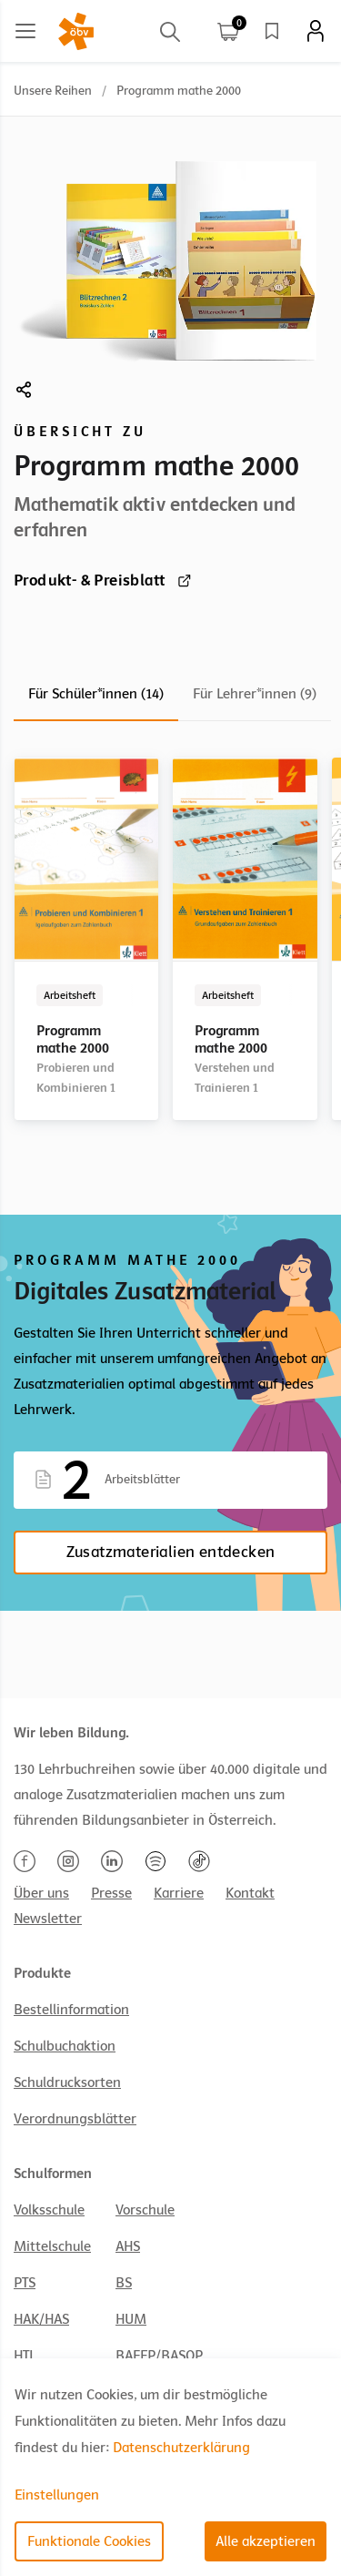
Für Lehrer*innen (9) (254, 694)
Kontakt (250, 1893)
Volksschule (49, 2210)
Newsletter (48, 1918)
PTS (24, 2283)
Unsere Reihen (53, 90)
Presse (111, 1893)
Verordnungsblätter (75, 2119)
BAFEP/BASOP (159, 2355)
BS (123, 2283)
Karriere (179, 1893)
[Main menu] (25, 31)
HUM (130, 2319)
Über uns (41, 1893)
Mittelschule (52, 2246)
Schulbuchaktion (64, 2046)
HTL (24, 2355)
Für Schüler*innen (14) (96, 694)
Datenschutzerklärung (181, 2447)
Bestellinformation (71, 2009)
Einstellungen (57, 2495)
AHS (127, 2246)
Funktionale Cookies (89, 2541)
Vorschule (145, 2210)
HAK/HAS (41, 2319)
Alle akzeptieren (266, 2541)
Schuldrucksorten (67, 2082)
